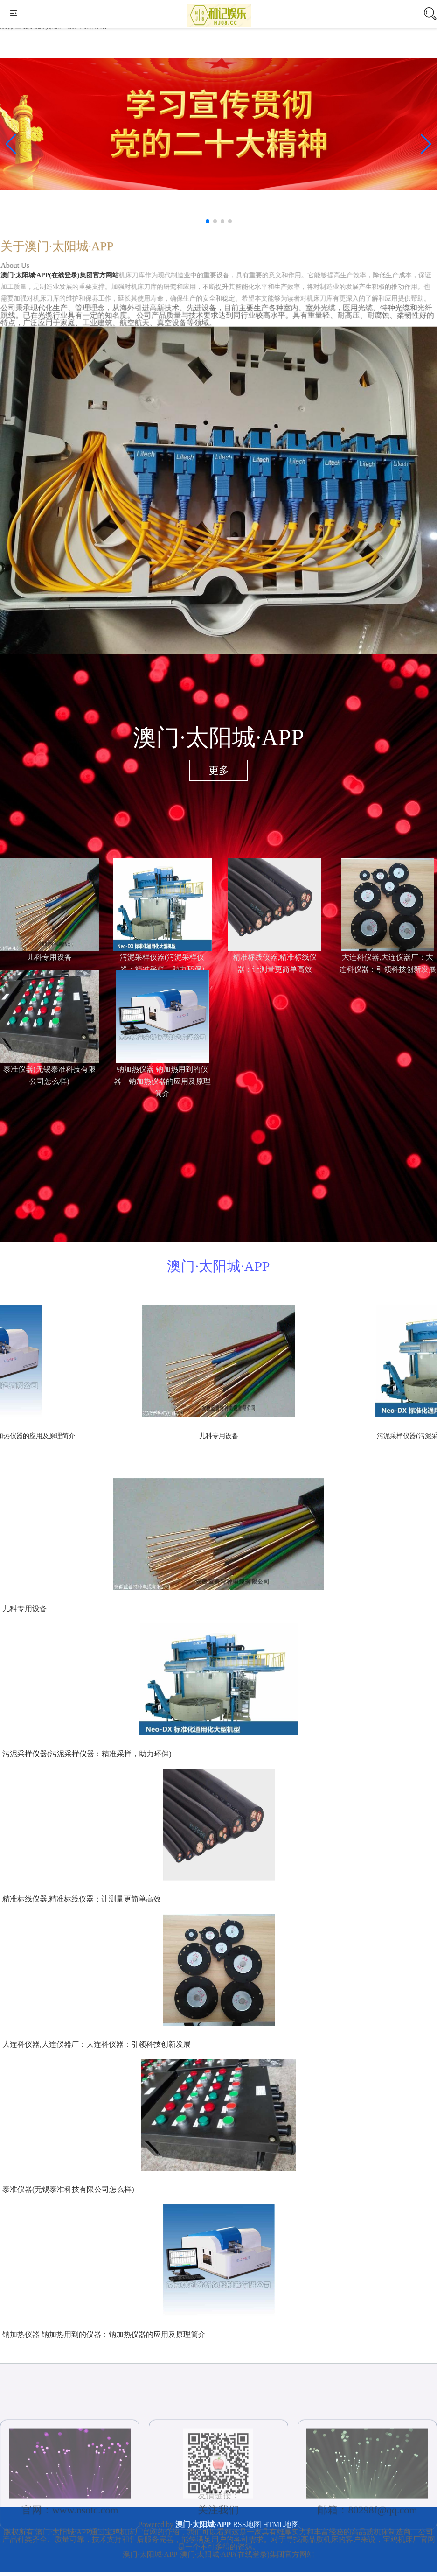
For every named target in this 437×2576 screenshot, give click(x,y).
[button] (426, 144)
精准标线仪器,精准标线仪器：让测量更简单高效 (81, 1899)
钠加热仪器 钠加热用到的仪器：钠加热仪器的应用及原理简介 (104, 2334)
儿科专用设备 (49, 957)
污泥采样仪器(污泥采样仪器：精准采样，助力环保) (87, 1754)
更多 (218, 770)
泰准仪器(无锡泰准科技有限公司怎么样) (68, 2189)
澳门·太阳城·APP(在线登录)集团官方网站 (64, 280)
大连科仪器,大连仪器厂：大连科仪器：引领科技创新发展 (96, 2044)
